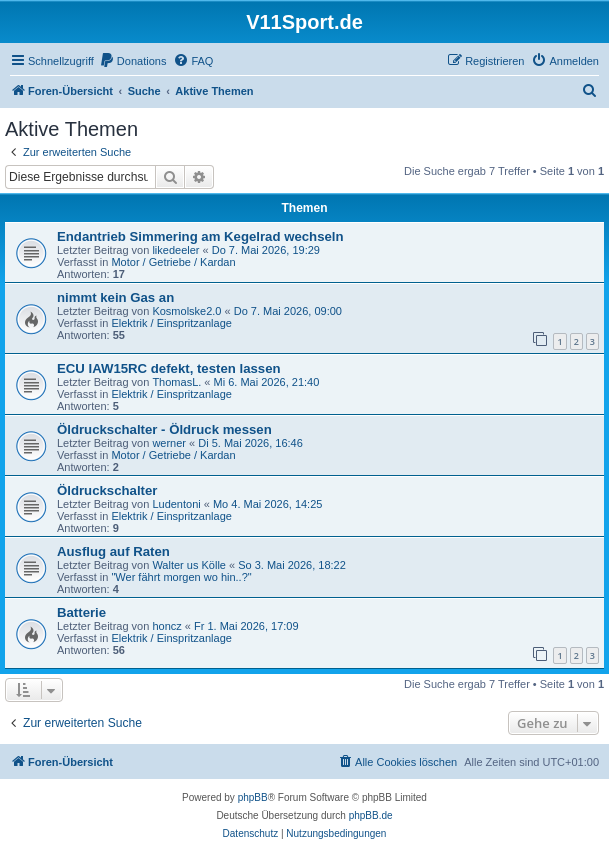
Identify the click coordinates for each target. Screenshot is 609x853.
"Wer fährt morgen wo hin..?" (181, 577)
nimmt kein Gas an (115, 297)
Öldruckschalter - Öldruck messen (164, 429)
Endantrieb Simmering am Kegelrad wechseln (200, 236)
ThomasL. (176, 382)
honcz (166, 626)
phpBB (253, 797)
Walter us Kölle (189, 565)
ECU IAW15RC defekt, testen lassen (169, 368)
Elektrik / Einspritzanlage (171, 323)
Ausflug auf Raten (113, 551)
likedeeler (175, 250)
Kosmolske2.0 (186, 311)
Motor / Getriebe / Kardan (173, 262)
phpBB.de (371, 815)
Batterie (81, 612)
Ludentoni (176, 504)
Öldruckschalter (107, 490)
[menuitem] (133, 61)
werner (169, 443)
